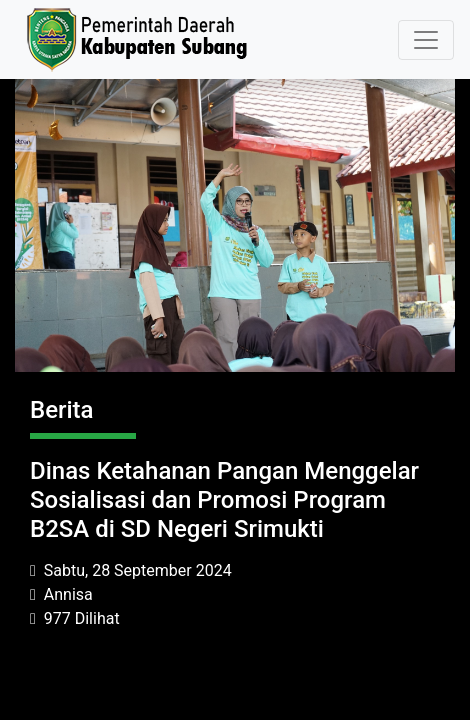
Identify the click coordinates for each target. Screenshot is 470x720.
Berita (62, 410)
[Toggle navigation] (426, 40)
